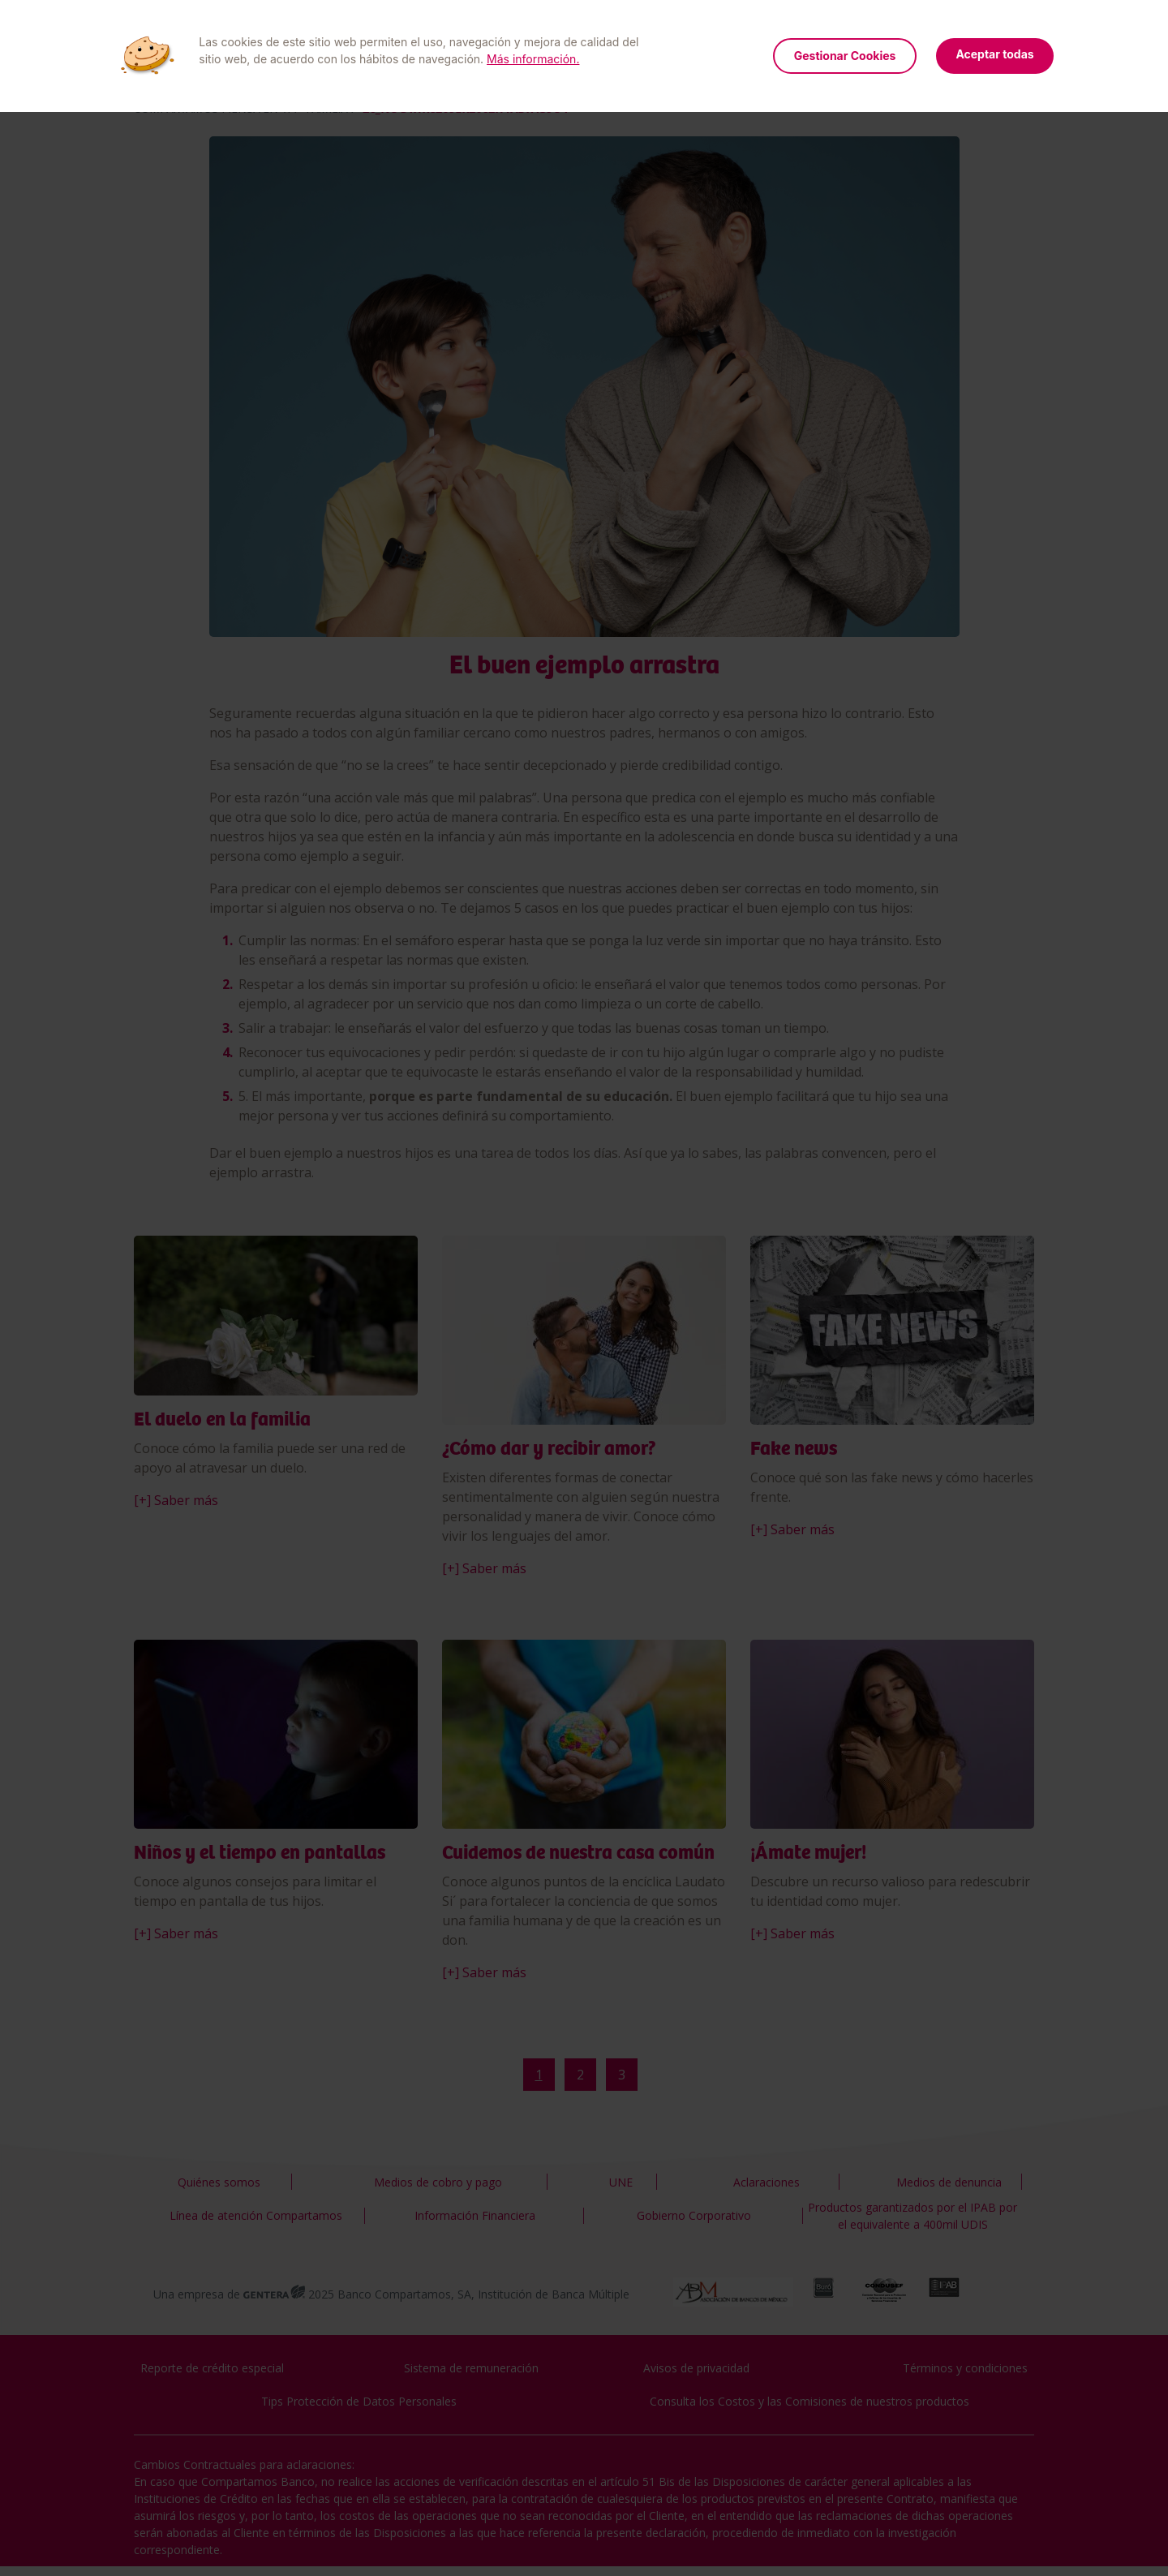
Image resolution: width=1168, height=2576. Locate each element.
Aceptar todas (994, 54)
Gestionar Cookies (845, 55)
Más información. (533, 59)
